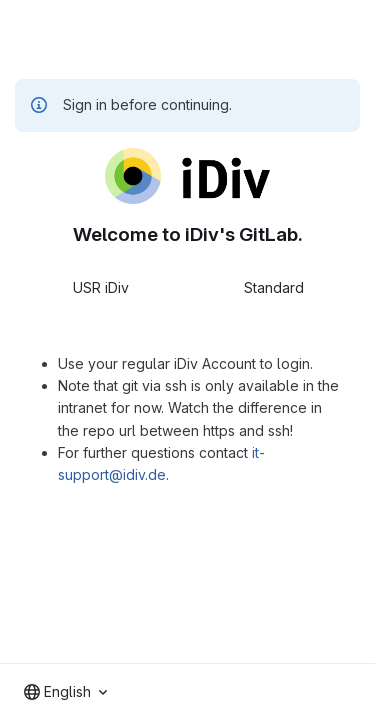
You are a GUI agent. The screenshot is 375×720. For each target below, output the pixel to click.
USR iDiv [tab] (101, 287)
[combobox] (65, 692)
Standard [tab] (274, 287)
